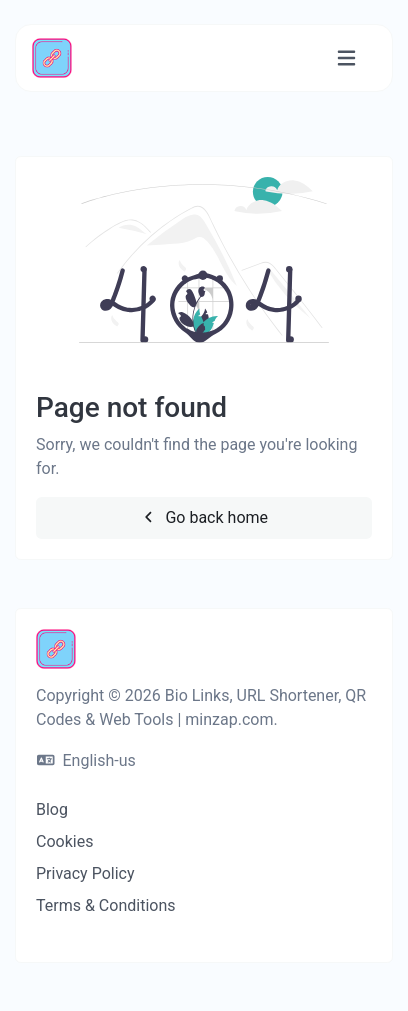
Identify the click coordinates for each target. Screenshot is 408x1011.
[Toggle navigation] (346, 58)
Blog (52, 809)
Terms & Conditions (106, 905)
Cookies (64, 841)
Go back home (204, 517)
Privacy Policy (85, 873)
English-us (86, 760)
